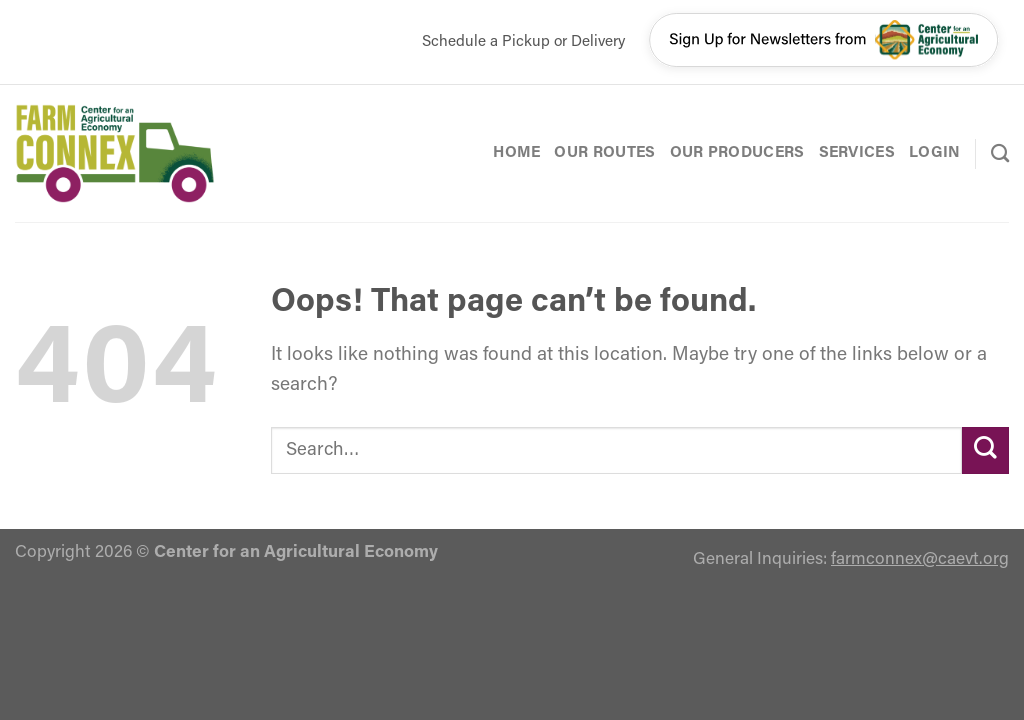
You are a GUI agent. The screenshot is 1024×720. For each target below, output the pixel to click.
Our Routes (604, 153)
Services (857, 153)
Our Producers (737, 153)
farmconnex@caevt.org (920, 559)
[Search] (1000, 153)
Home (516, 153)
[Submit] (985, 450)
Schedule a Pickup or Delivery (523, 42)
